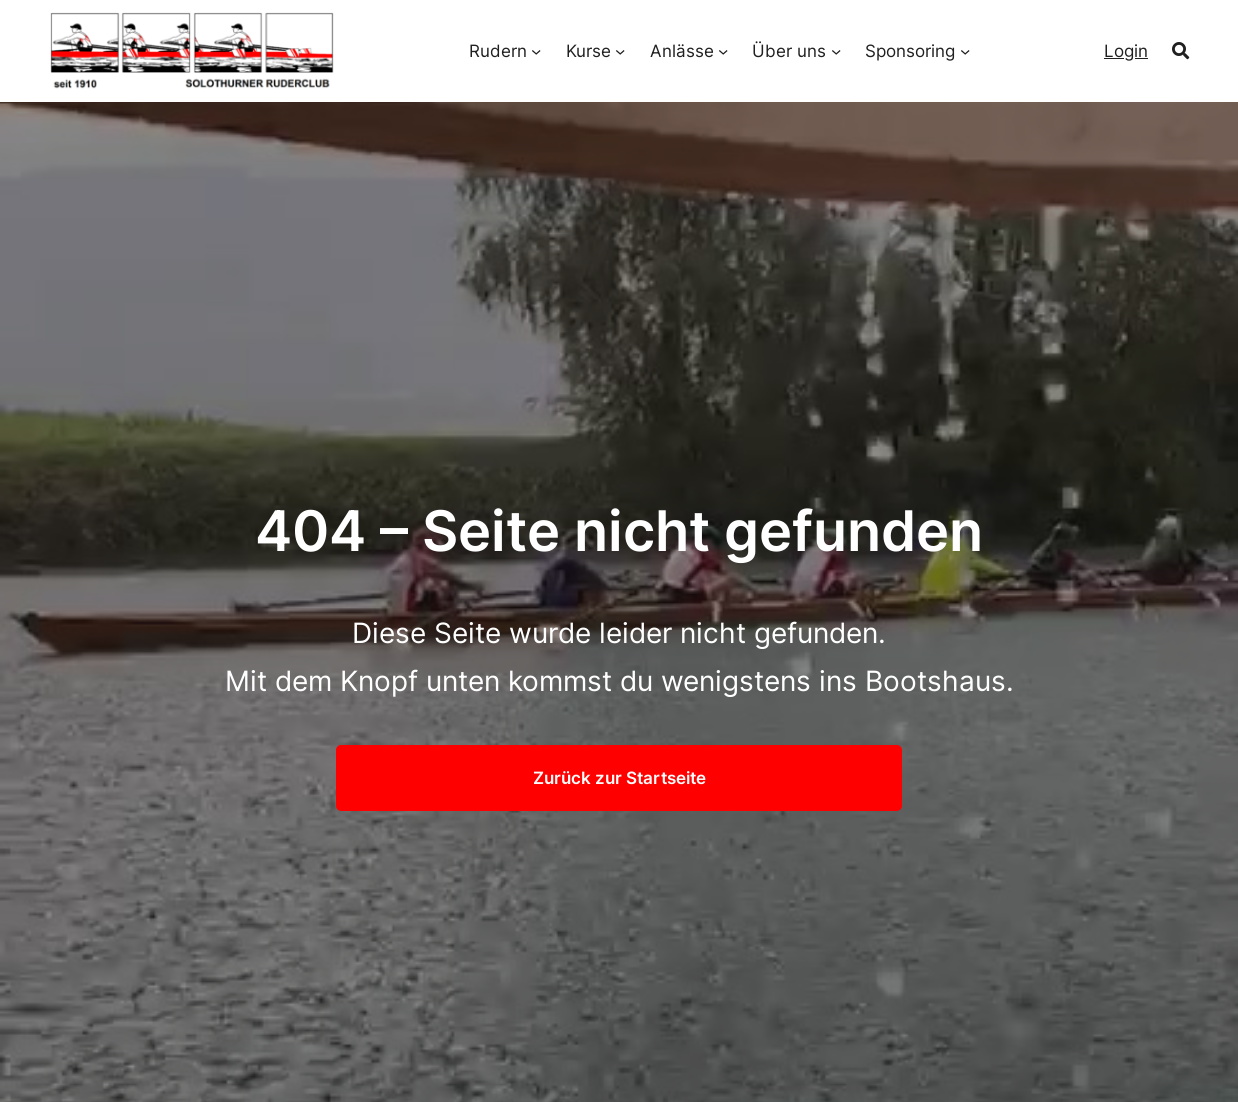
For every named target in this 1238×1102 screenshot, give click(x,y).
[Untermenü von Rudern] (536, 51)
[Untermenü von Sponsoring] (965, 51)
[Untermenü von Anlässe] (723, 51)
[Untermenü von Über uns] (836, 51)
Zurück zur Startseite (619, 777)
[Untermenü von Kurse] (620, 51)
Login (1126, 50)
